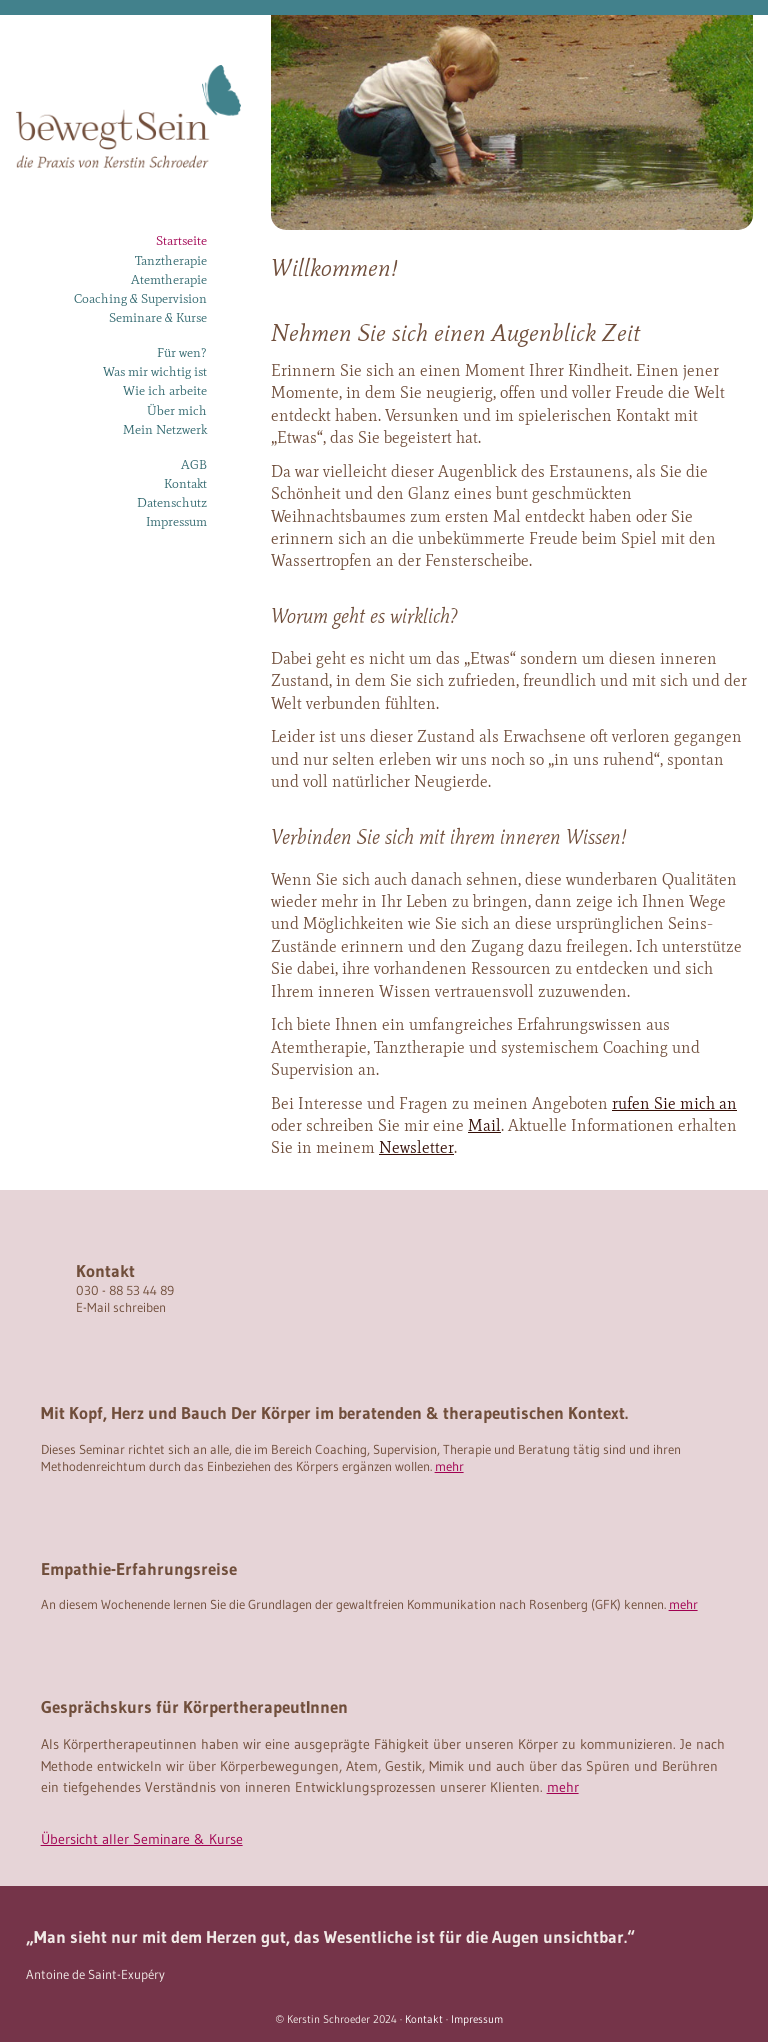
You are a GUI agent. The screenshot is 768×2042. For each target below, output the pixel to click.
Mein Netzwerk (165, 429)
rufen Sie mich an (674, 1103)
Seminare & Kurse (158, 317)
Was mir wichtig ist (155, 371)
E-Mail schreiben (121, 1307)
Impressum (176, 521)
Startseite (181, 240)
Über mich (177, 410)
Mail (484, 1125)
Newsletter (416, 1147)
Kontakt (185, 483)
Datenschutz (172, 502)
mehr (449, 1466)
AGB (194, 464)
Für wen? (182, 352)
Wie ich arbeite (165, 390)
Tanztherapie (171, 260)
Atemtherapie (169, 279)
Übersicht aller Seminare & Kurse (142, 1839)
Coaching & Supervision (140, 298)
